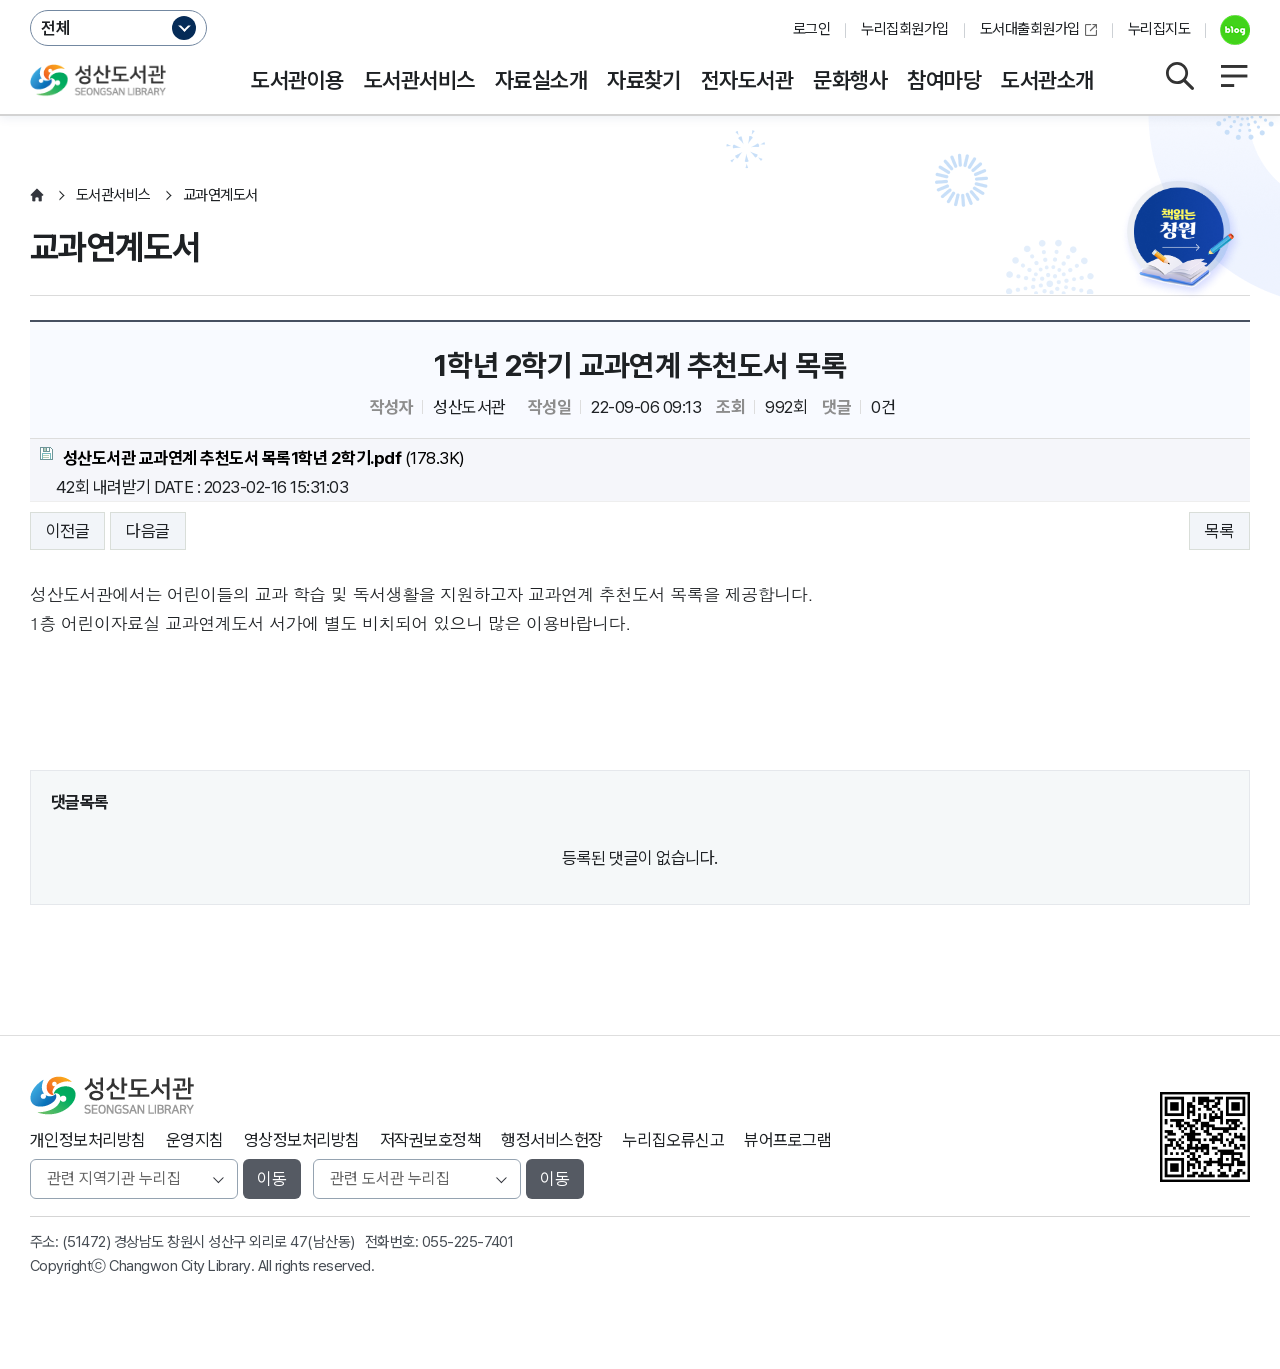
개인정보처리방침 (88, 1140)
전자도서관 (747, 80)
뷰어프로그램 (787, 1140)
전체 (56, 28)
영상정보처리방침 (302, 1140)
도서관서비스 (419, 80)
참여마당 (944, 80)
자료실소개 (541, 80)
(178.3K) (252, 457)
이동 (272, 1179)
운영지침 (195, 1140)
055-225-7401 (468, 1242)
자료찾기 (644, 80)
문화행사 (850, 80)
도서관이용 (297, 80)
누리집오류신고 (673, 1140)
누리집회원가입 (904, 29)
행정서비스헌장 (551, 1140)
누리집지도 (1159, 29)
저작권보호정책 (430, 1140)
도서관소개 (1047, 80)
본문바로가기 (640, 0)
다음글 (147, 531)
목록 (1219, 531)
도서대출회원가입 (1030, 29)
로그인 (811, 29)
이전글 (67, 531)
